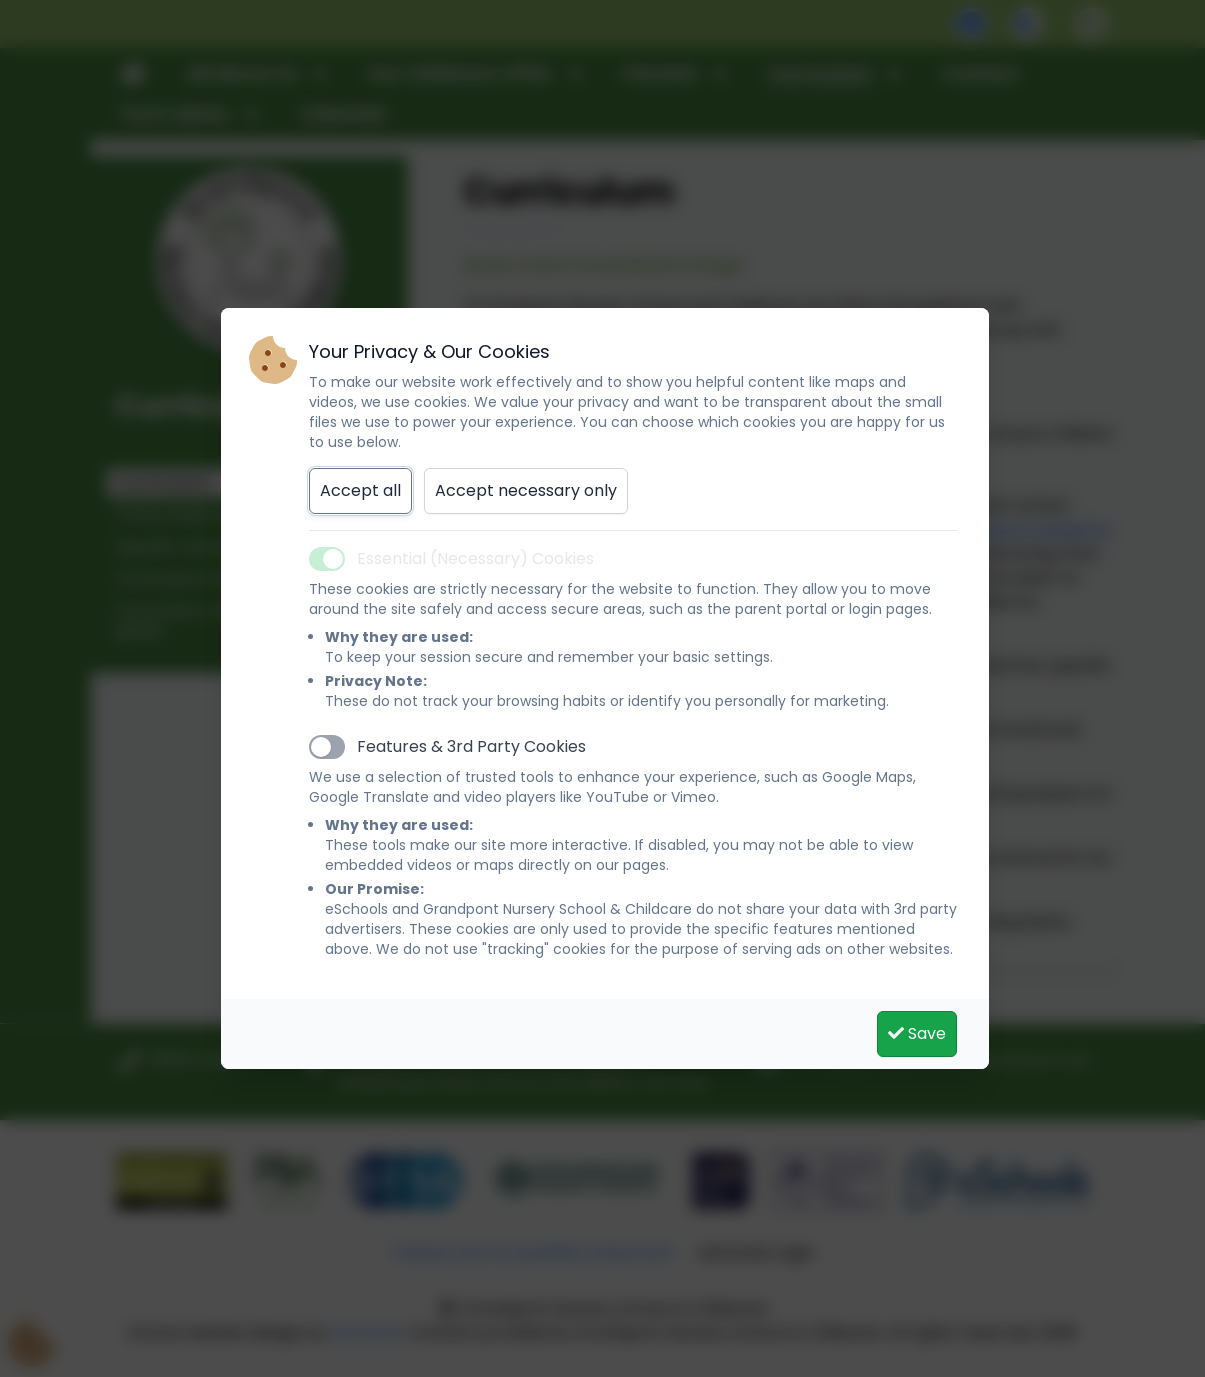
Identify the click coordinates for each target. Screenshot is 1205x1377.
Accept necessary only (526, 490)
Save (917, 1033)
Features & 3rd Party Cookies (471, 746)
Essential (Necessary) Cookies (475, 558)
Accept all (360, 490)
